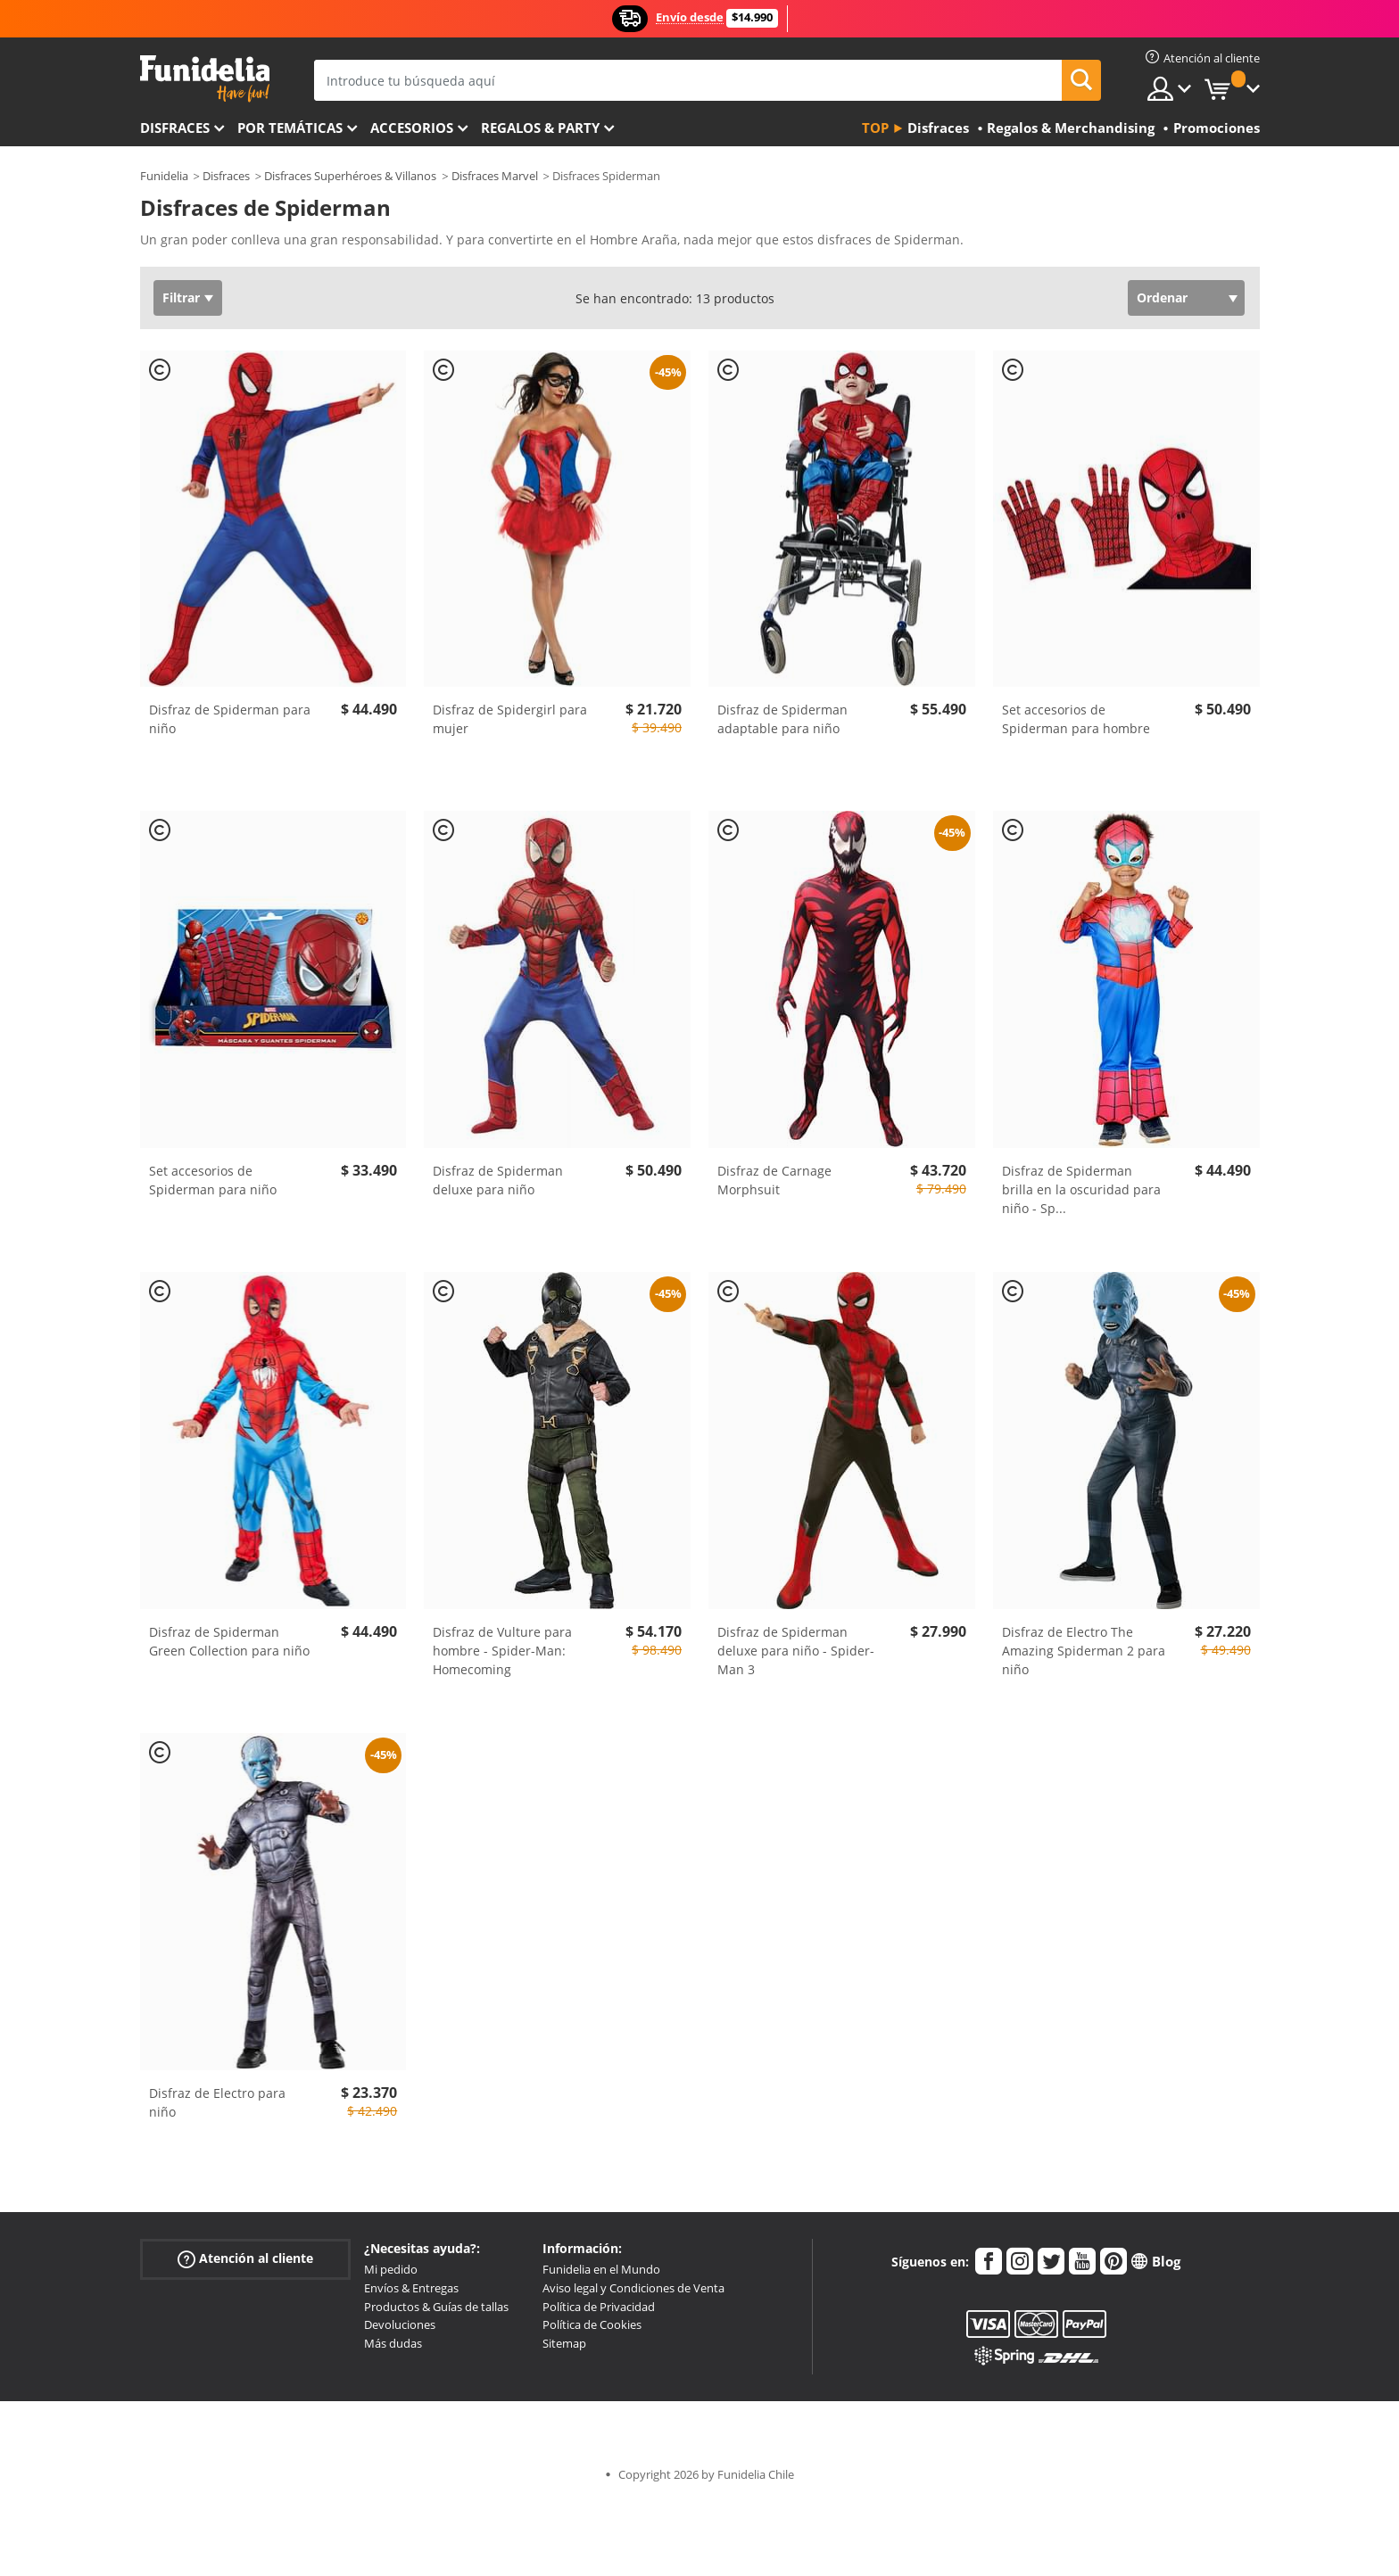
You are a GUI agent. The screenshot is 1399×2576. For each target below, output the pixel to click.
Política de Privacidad (598, 2307)
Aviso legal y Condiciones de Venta (633, 2288)
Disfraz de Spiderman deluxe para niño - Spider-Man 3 (795, 1650)
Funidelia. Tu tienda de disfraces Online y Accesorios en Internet (204, 79)
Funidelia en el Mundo (601, 2269)
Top (875, 127)
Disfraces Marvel (494, 176)
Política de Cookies (592, 2324)
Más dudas (393, 2343)
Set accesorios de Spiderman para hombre (1076, 719)
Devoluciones (399, 2324)
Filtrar (181, 297)
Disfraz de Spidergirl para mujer (510, 719)
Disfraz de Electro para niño (217, 2102)
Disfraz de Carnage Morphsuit (774, 1180)
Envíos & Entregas (411, 2288)
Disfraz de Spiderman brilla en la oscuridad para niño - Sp (1081, 1189)
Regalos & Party (540, 127)
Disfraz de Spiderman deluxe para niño (498, 1180)
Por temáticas (290, 127)
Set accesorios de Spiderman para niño (213, 1180)
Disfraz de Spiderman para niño (229, 719)
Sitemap (564, 2343)
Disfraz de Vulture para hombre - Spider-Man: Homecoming (502, 1650)
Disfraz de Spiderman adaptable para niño (782, 719)
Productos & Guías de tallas (436, 2307)
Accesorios (411, 127)
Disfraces (175, 127)
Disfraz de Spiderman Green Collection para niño (229, 1641)
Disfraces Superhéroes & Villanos (350, 176)
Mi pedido (391, 2269)
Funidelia (164, 176)
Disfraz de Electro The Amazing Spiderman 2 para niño (1083, 1650)
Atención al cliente (245, 2259)
